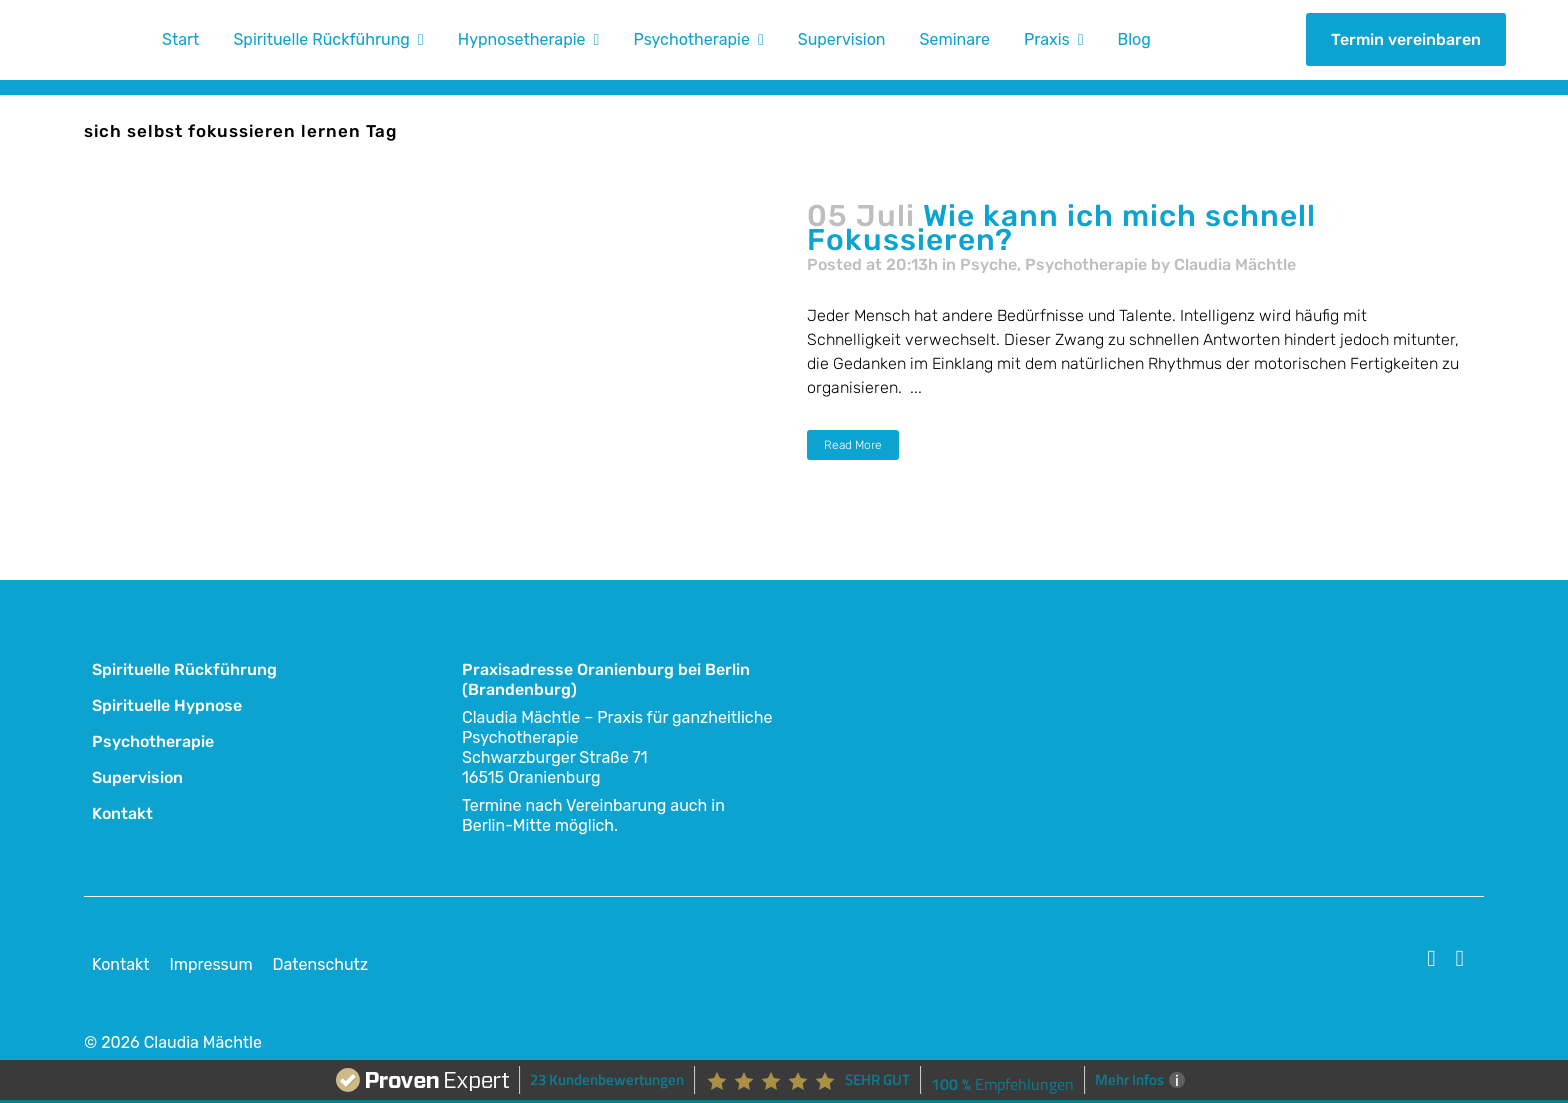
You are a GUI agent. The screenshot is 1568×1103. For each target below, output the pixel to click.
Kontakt (122, 813)
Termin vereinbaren (1406, 39)
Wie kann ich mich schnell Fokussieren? (1061, 228)
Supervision (137, 777)
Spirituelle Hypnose (167, 705)
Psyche (988, 264)
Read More (853, 445)
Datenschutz (320, 964)
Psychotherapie (1086, 264)
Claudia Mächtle (1235, 264)
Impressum (210, 964)
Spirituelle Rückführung (184, 669)
